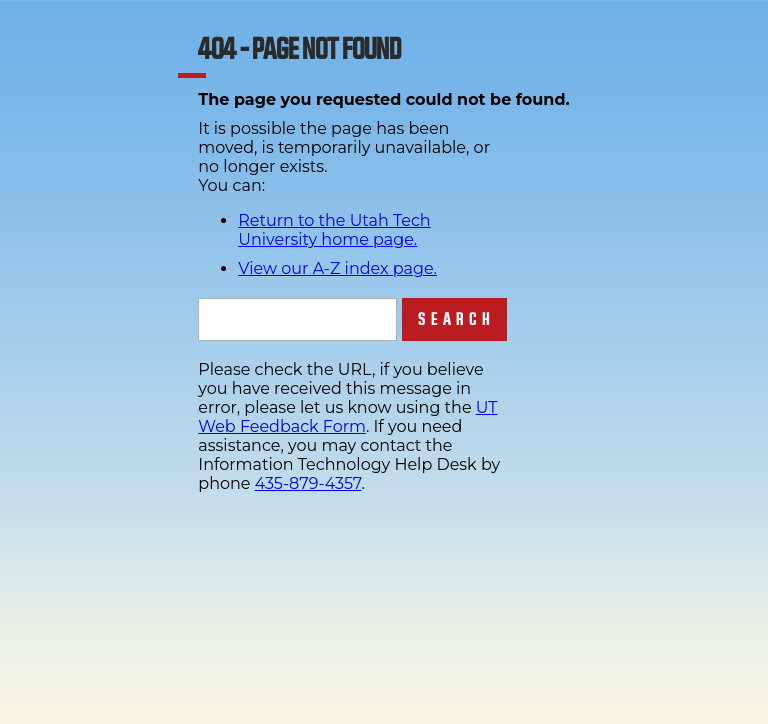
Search (456, 319)
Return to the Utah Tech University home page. (334, 230)
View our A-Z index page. (337, 268)
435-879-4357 (308, 483)
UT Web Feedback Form (347, 417)
